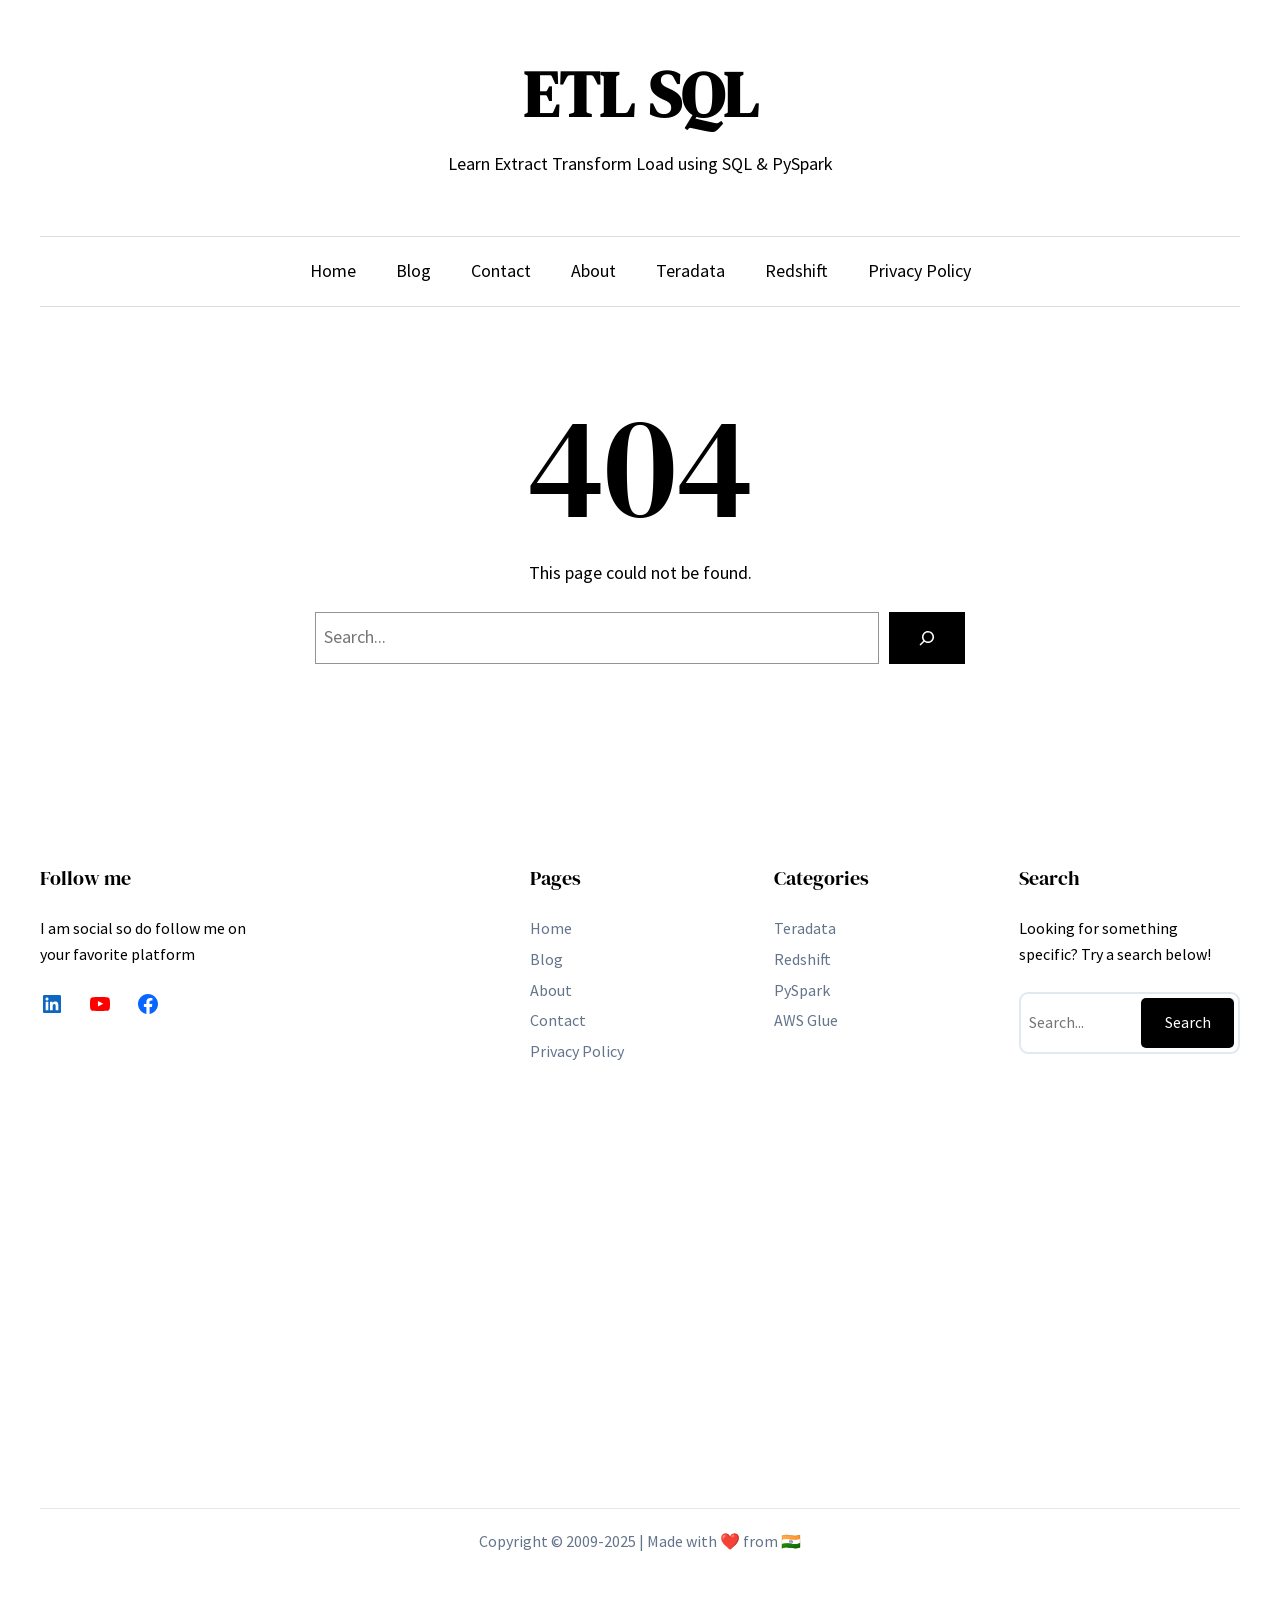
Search (1188, 1022)
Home (333, 270)
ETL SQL (640, 94)
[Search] (927, 638)
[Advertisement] (395, 1168)
